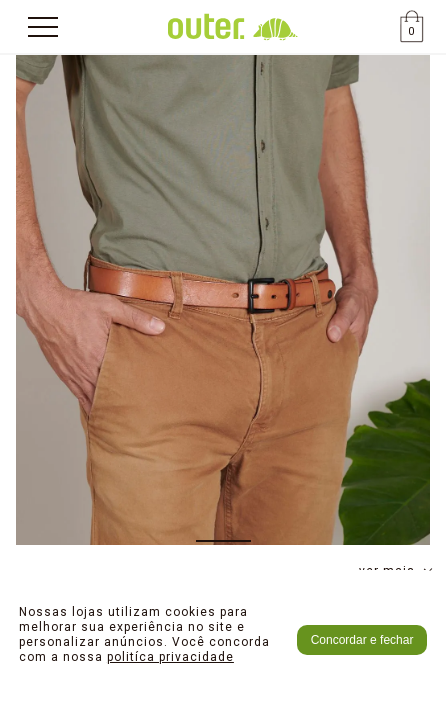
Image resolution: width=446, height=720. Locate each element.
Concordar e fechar (362, 640)
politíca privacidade (170, 657)
